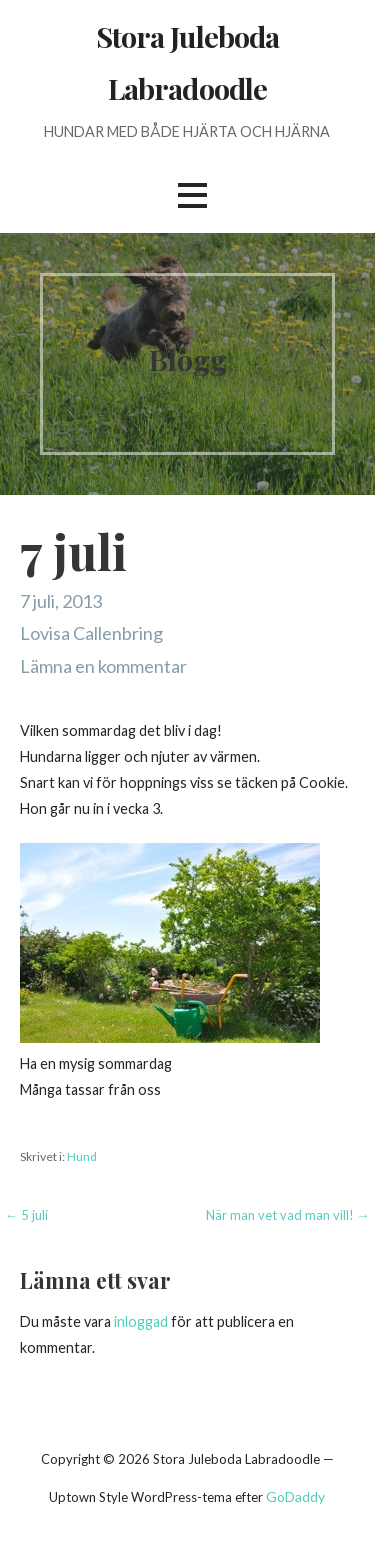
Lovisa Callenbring (91, 633)
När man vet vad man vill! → (288, 1215)
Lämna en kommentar (103, 666)
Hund (82, 1156)
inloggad (141, 1321)
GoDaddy (295, 1496)
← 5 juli (26, 1215)
